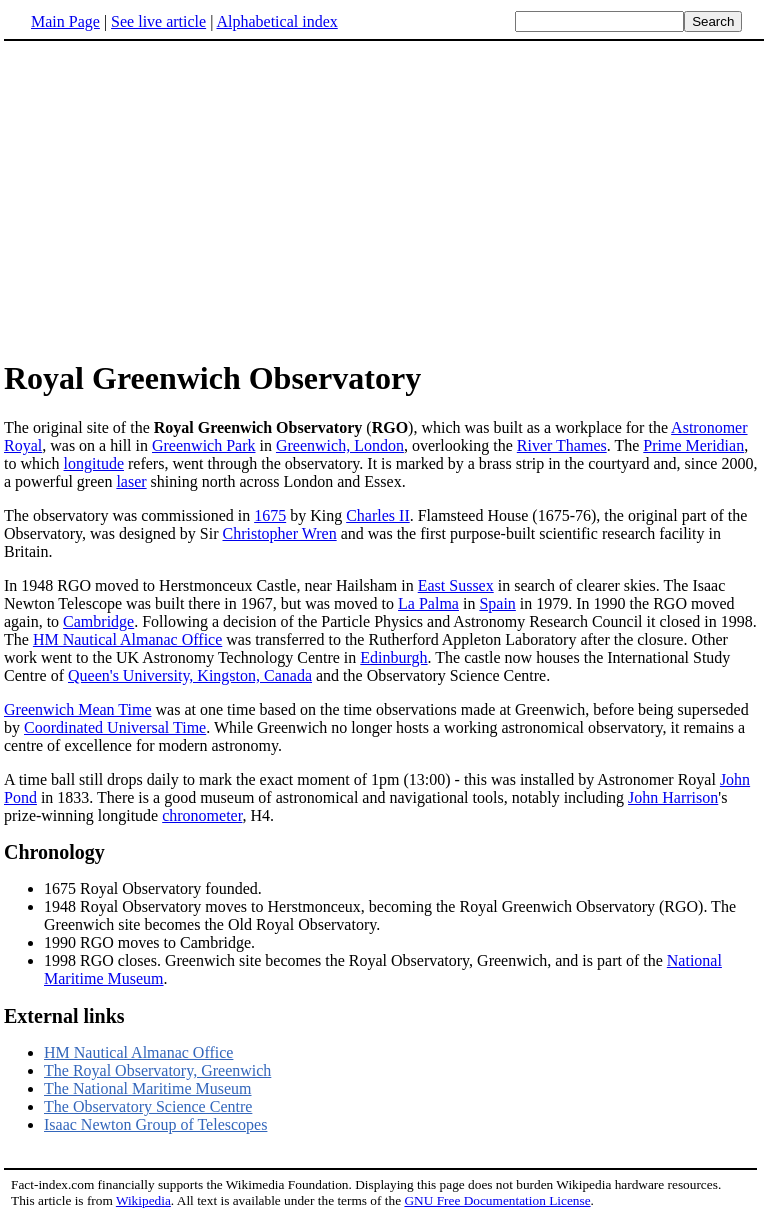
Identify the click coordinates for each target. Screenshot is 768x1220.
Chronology (54, 852)
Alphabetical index (276, 21)
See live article (158, 21)
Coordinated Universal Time (115, 727)
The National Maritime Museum (148, 1088)
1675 (270, 515)
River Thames (562, 445)
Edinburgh (393, 657)
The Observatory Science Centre (148, 1106)
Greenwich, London (340, 445)
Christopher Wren (279, 533)
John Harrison (673, 797)
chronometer (202, 815)
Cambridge (98, 621)
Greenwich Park (204, 445)
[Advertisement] (172, 199)
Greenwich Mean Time (78, 709)
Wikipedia (143, 1200)
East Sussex (456, 585)
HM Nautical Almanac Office (127, 639)
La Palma (428, 603)
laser (131, 481)
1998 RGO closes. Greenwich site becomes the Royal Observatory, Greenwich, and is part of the (355, 960)
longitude (94, 463)
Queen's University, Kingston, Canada (190, 675)
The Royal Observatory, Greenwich (157, 1070)
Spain (497, 603)
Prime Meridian (693, 445)
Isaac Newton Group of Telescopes (155, 1124)
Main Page (65, 21)
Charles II (378, 515)
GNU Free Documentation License (497, 1200)
